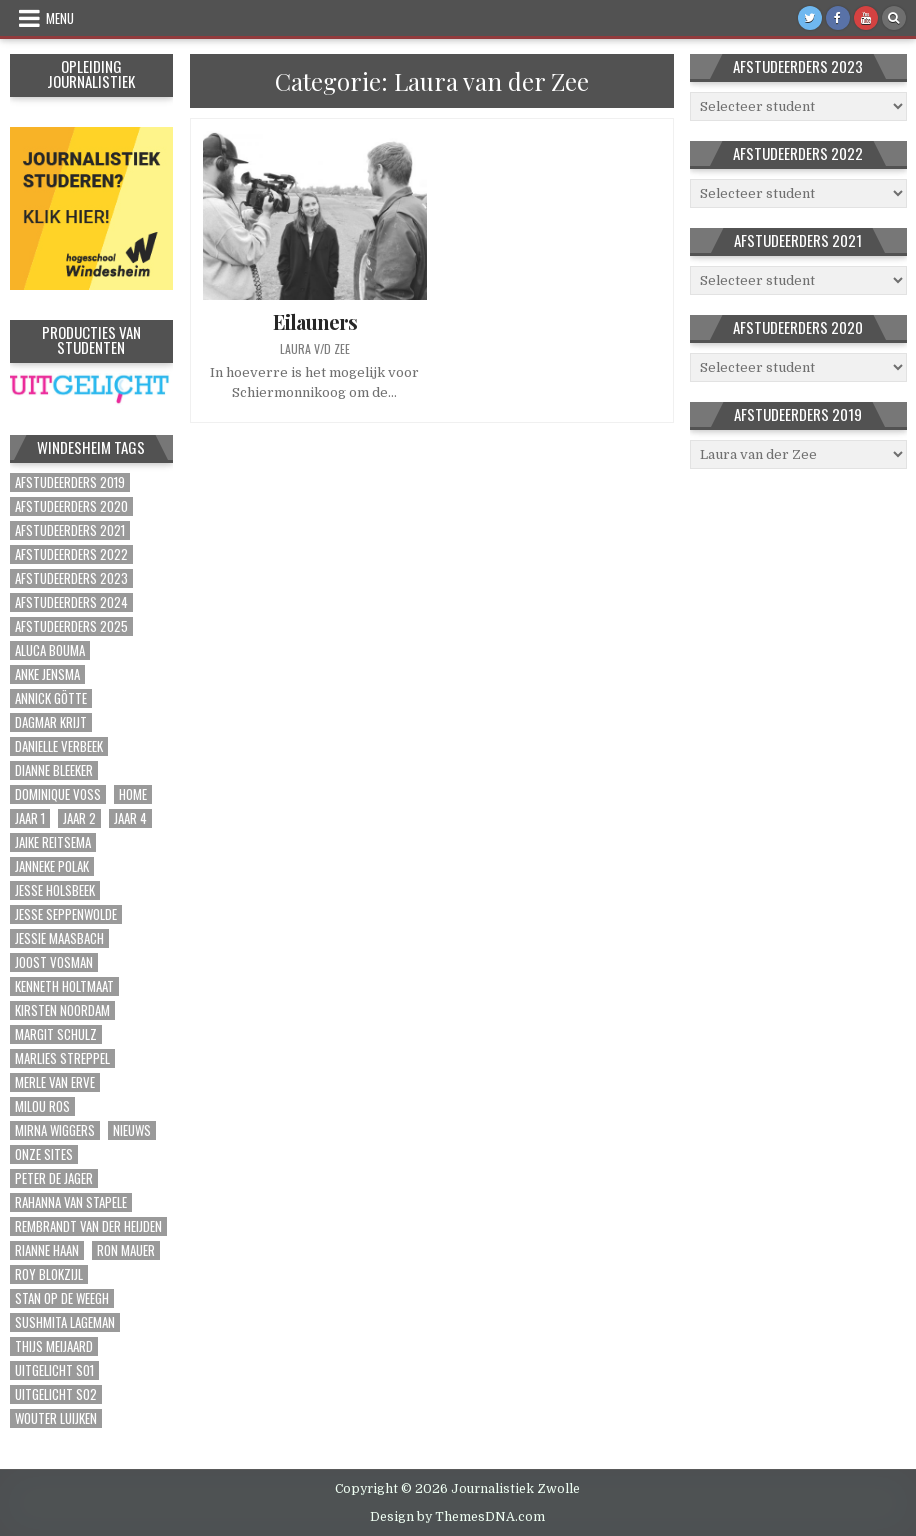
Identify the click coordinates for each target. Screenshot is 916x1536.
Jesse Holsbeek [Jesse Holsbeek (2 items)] (55, 890)
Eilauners (315, 321)
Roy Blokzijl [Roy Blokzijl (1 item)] (49, 1274)
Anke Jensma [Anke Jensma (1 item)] (47, 674)
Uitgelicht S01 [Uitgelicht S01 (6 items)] (54, 1370)
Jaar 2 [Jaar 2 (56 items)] (79, 818)
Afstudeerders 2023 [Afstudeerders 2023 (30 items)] (71, 578)
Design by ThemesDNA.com (457, 1517)
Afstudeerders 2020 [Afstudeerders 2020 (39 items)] (71, 506)
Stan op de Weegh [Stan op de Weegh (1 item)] (62, 1298)
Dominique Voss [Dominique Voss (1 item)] (58, 794)
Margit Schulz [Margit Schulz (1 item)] (56, 1034)
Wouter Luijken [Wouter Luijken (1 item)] (56, 1418)
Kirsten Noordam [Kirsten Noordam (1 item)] (62, 1010)
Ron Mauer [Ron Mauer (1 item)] (126, 1250)
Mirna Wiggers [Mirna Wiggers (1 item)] (55, 1130)
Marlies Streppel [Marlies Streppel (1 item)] (62, 1058)
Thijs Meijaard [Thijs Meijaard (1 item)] (54, 1346)
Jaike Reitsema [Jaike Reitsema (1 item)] (53, 842)
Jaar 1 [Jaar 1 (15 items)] (30, 818)
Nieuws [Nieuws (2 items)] (132, 1130)
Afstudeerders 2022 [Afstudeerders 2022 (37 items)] (71, 554)
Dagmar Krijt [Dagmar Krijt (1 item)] (51, 722)
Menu (60, 18)
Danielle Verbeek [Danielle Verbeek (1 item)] (59, 746)
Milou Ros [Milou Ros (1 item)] (42, 1106)
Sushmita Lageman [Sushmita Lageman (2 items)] (65, 1322)
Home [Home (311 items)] (133, 794)
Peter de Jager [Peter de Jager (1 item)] (54, 1178)
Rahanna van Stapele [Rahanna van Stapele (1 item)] (71, 1202)
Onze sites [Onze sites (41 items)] (44, 1154)
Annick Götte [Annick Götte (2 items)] (51, 698)
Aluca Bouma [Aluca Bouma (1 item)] (50, 650)
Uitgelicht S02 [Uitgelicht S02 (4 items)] (56, 1394)
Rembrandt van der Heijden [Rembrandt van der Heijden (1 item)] (88, 1226)
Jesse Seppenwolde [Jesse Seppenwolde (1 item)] (66, 914)
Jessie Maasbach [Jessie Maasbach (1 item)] (59, 938)
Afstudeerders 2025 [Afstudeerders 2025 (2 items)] (71, 626)
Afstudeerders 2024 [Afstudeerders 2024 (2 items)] (71, 602)
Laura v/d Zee (315, 349)
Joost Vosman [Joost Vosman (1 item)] (54, 962)
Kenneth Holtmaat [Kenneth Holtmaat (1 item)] (64, 986)
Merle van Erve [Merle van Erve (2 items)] (55, 1082)
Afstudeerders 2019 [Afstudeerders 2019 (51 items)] (70, 482)
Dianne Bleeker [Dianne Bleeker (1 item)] (54, 770)
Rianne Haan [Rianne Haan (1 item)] (47, 1250)
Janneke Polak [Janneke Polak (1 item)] (52, 866)
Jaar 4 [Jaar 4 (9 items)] (130, 818)
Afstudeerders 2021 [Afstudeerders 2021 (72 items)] (70, 530)
